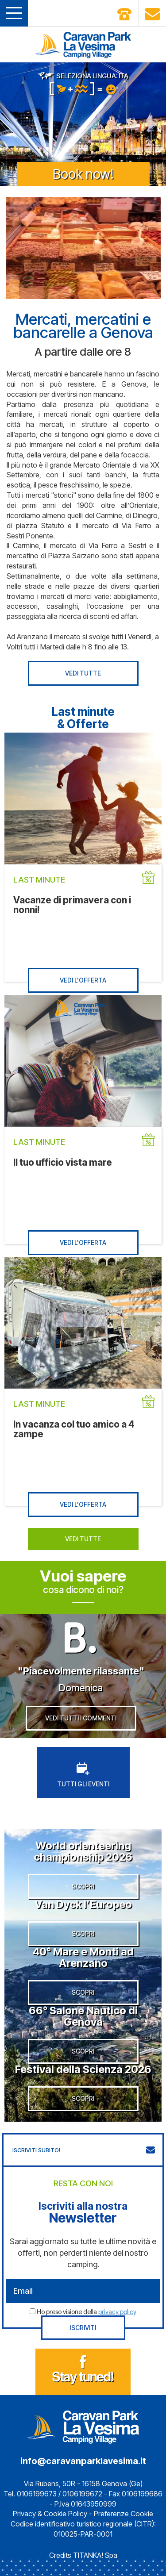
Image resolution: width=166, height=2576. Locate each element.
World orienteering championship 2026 (83, 1851)
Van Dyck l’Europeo (83, 1904)
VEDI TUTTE (83, 673)
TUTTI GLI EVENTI (83, 1775)
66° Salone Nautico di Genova (83, 2016)
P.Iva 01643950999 (85, 2503)
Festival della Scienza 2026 (83, 2069)
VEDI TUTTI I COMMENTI (80, 1718)
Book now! (83, 174)
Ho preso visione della (86, 2311)
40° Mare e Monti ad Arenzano (83, 1957)
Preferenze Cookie (123, 2513)
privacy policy (117, 2311)
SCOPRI (83, 1886)
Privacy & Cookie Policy (50, 2513)
